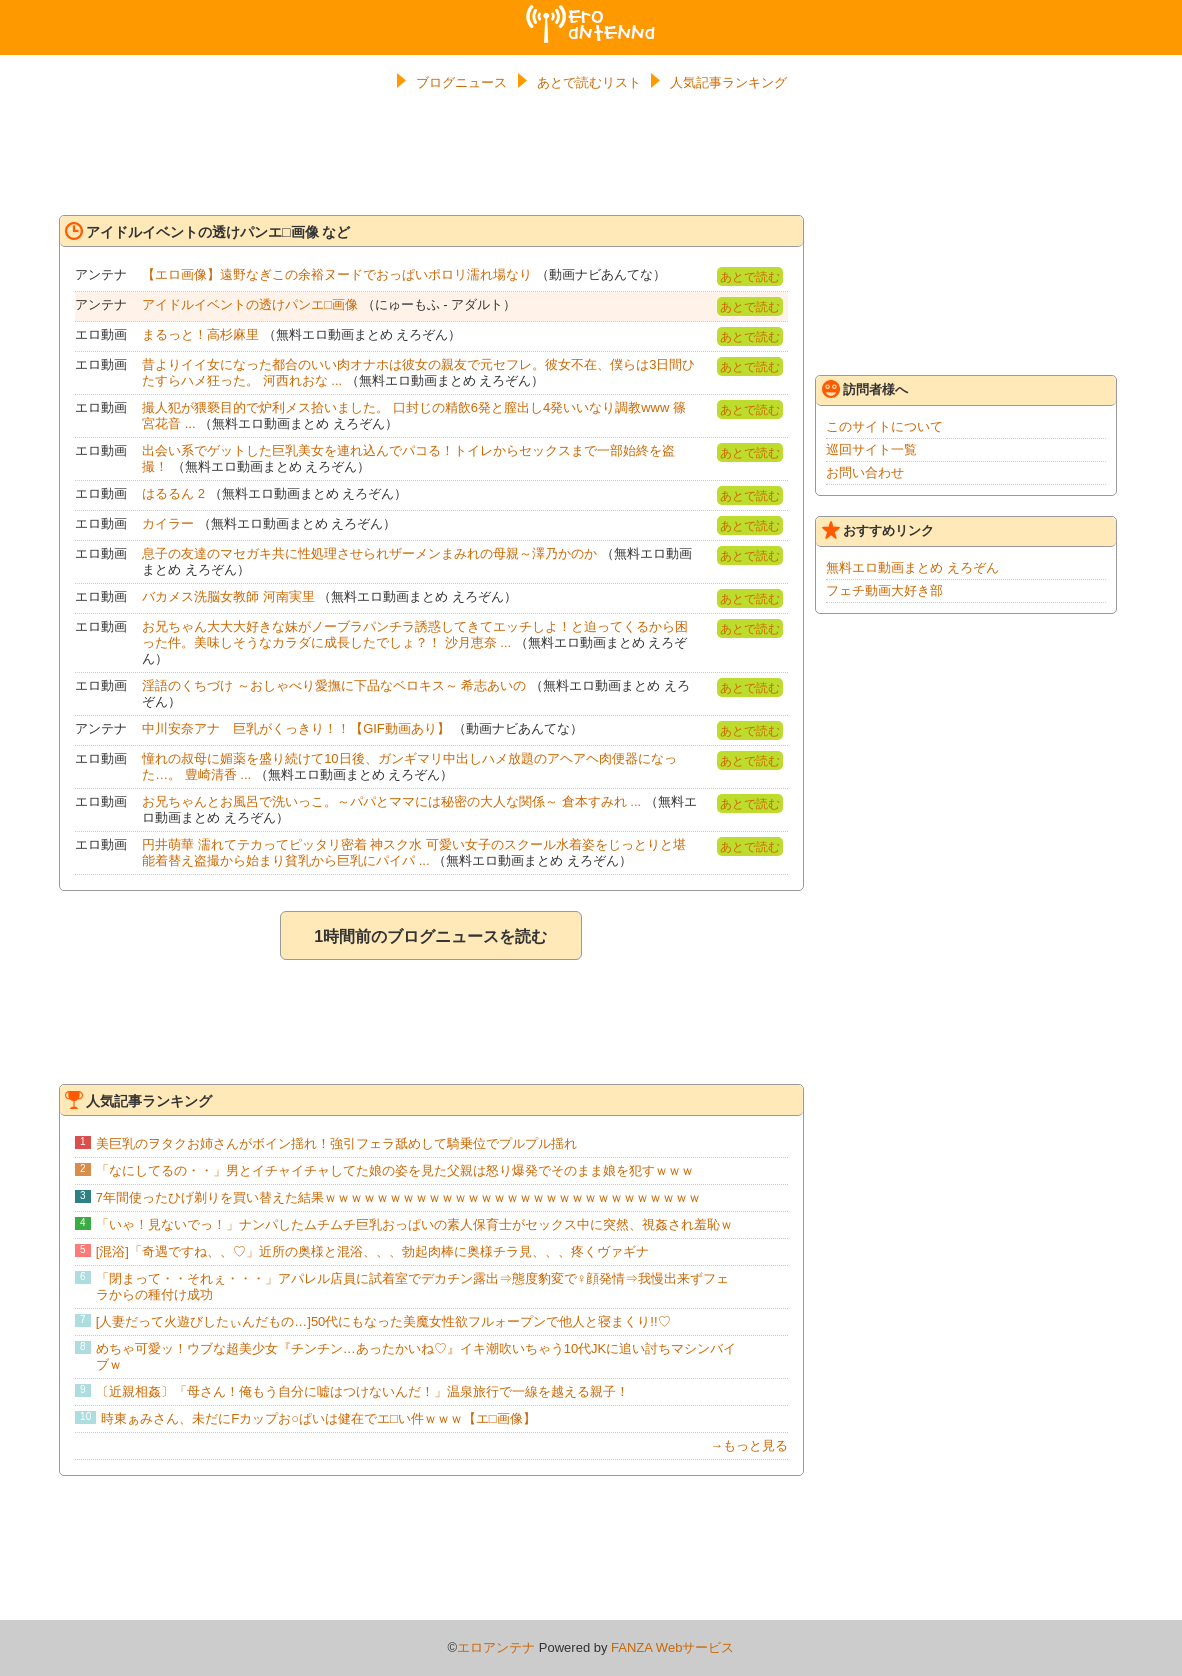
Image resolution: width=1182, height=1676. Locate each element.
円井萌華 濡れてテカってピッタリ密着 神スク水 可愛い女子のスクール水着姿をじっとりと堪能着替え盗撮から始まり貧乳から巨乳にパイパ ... (414, 852)
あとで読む (750, 277)
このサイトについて (884, 426)
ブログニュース (461, 82)
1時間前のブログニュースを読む (430, 936)
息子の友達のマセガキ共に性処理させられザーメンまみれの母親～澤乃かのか (369, 553)
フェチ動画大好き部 (884, 590)
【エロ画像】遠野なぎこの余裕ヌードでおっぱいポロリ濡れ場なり (337, 274)
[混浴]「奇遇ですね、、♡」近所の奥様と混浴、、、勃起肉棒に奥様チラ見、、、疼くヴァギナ (372, 1251)
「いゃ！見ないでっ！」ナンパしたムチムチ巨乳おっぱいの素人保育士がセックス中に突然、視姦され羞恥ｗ (414, 1224)
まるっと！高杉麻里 (200, 334)
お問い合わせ (865, 472)
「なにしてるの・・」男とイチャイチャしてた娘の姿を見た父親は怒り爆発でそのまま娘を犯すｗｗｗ (395, 1170)
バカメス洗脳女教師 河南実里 (228, 596)
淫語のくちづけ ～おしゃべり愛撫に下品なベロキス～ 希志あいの (334, 685)
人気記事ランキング (728, 82)
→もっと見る (749, 1445)
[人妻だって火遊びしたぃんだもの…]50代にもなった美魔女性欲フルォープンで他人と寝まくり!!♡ (383, 1321)
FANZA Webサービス (672, 1647)
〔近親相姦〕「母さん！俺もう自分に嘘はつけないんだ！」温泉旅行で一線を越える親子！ (362, 1391)
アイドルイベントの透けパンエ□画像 (250, 304)
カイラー (168, 523)
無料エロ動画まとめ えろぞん (912, 567)
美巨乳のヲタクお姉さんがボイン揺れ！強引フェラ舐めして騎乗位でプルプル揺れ (336, 1143)
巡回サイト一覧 (871, 449)
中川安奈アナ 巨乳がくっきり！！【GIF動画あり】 (296, 728)
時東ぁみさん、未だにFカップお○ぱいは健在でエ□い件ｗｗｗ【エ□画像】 (318, 1418)
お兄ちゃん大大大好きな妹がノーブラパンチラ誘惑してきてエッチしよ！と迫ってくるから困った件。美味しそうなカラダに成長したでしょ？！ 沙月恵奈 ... (415, 634)
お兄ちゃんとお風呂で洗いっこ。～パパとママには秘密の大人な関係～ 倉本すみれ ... (391, 801)
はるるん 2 (173, 493)
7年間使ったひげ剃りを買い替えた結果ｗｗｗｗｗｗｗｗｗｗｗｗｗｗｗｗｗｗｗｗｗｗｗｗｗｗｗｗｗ (398, 1197)
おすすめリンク (878, 530)
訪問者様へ (865, 389)
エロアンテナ (591, 13)
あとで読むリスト (589, 82)
